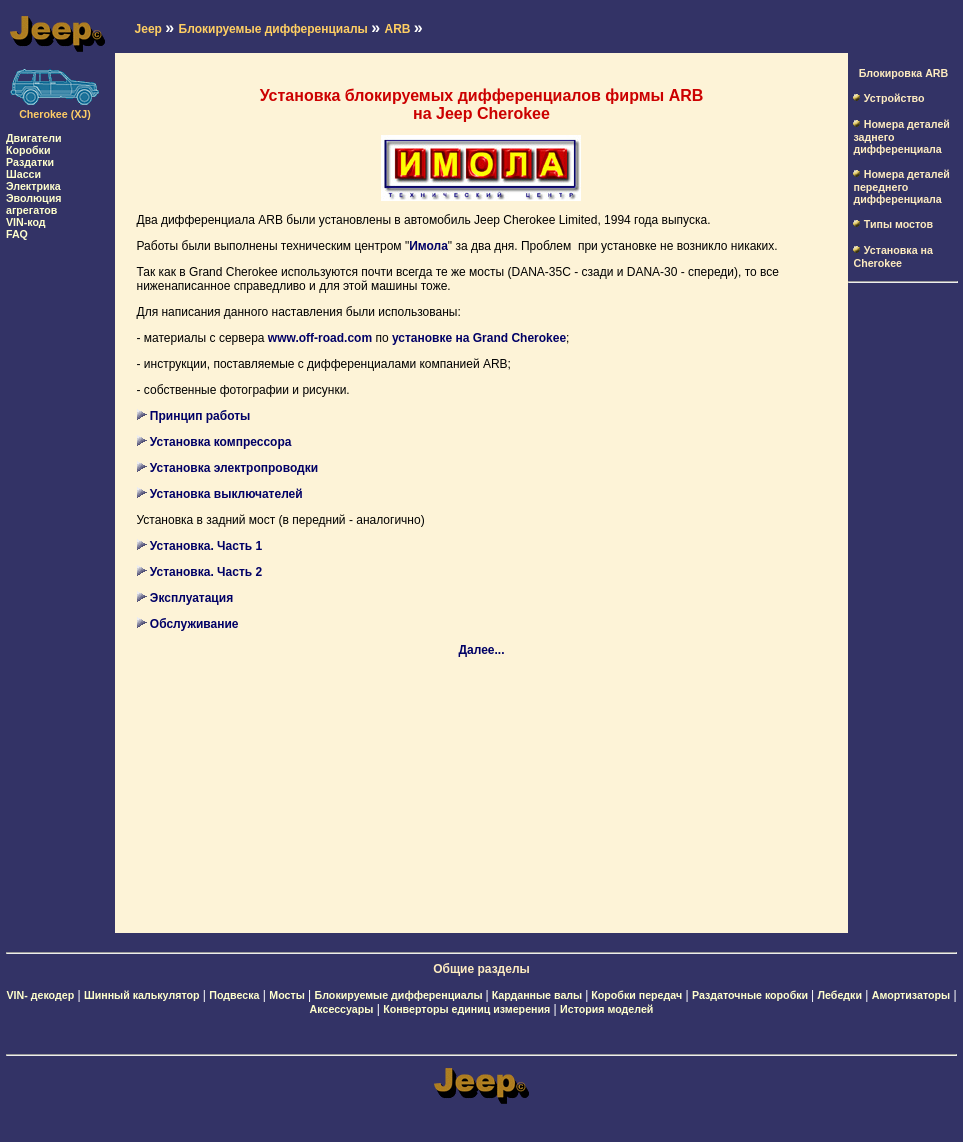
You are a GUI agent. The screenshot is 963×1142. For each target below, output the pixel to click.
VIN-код (26, 222)
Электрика (33, 186)
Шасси (23, 174)
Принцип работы (200, 416)
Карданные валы (539, 995)
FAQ (17, 234)
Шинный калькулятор (142, 995)
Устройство (894, 98)
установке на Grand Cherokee (479, 338)
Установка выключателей (226, 494)
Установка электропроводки (234, 468)
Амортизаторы (911, 995)
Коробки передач (636, 995)
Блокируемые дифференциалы (400, 995)
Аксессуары (342, 1009)
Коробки (28, 150)
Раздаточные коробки (751, 995)
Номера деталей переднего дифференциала (901, 186)
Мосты (287, 995)
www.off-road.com (320, 338)
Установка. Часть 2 (206, 572)
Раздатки (30, 162)
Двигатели (34, 138)
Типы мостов (898, 224)
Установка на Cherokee (892, 256)
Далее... (481, 650)
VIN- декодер (40, 995)
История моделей (606, 1009)
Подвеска (234, 995)
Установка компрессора (221, 442)
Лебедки (840, 995)
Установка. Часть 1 (206, 546)
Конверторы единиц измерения (466, 1009)
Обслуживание (194, 624)
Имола (428, 246)
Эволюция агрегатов (33, 204)
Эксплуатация (191, 598)
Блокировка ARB (904, 73)
